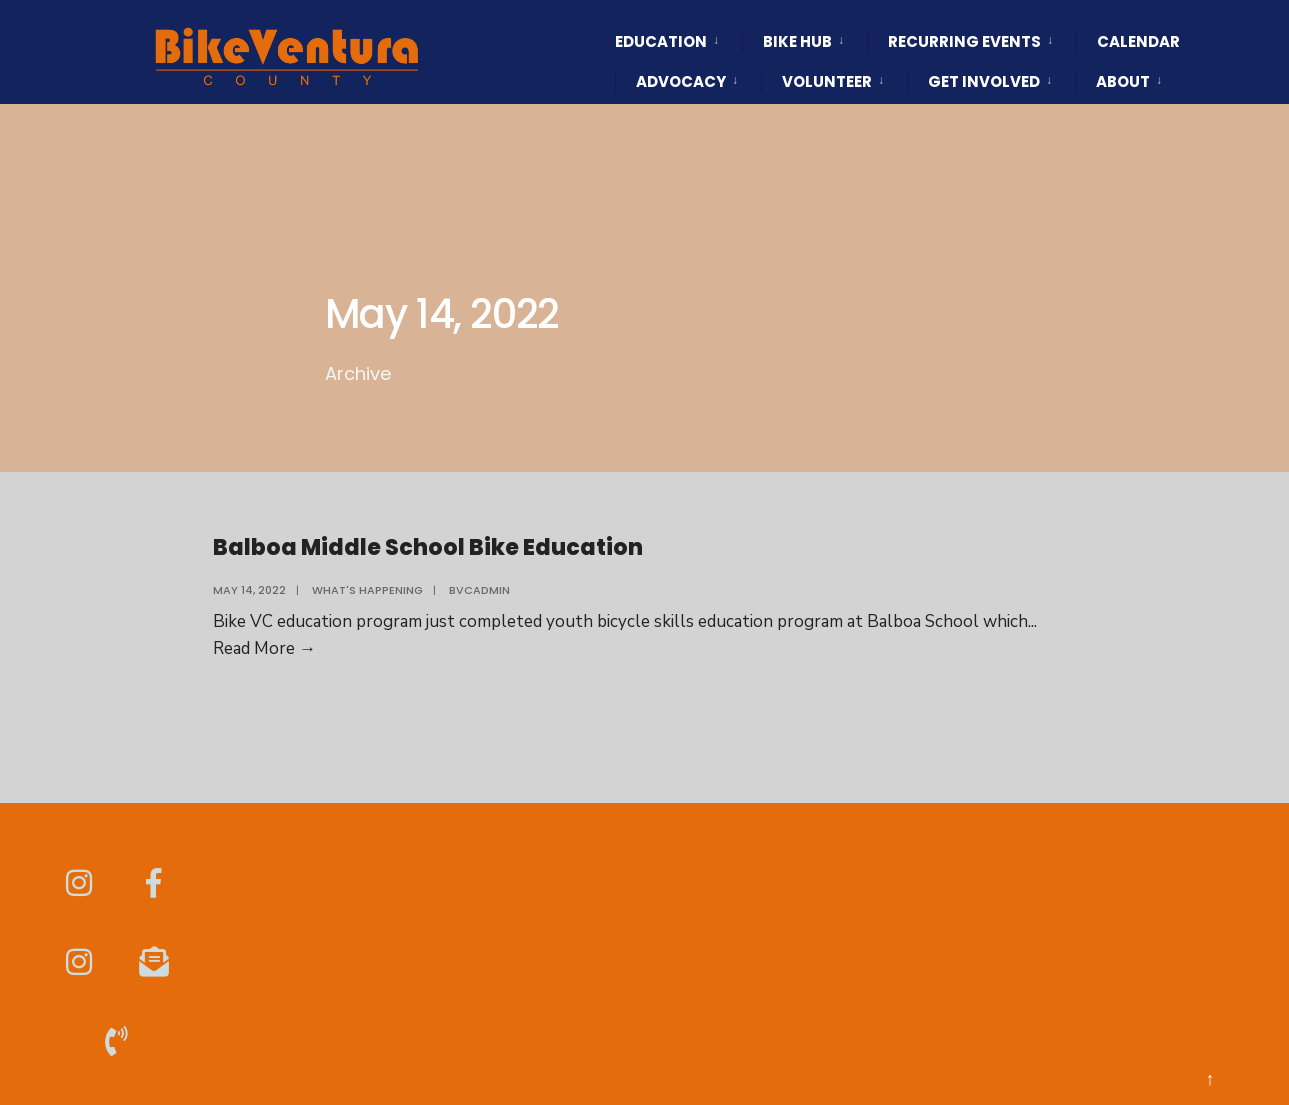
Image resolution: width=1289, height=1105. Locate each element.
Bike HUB (797, 41)
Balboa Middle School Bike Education (428, 547)
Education (661, 41)
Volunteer (827, 81)
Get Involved (984, 81)
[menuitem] (678, 24)
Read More (264, 648)
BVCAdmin (479, 590)
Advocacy (681, 81)
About (1123, 81)
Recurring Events (964, 41)
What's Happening (367, 590)
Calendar (1138, 41)
